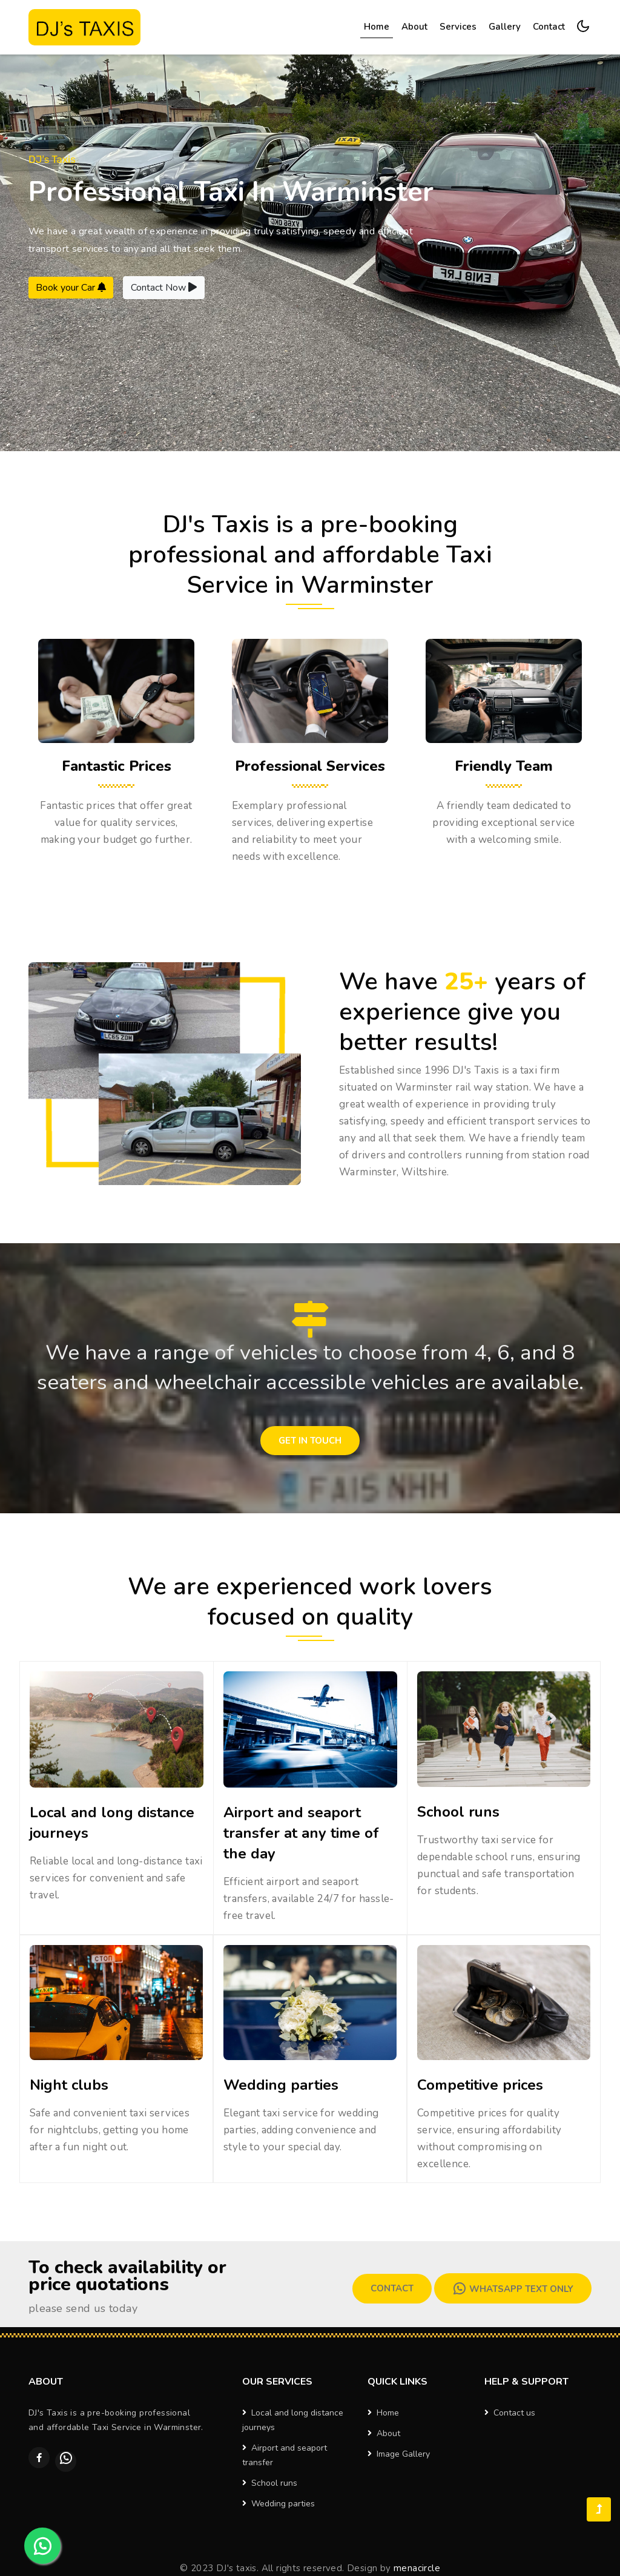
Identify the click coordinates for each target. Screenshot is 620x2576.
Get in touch (310, 1441)
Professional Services (310, 766)
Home (378, 26)
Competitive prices (480, 2085)
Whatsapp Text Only (512, 2288)
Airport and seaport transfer (284, 2455)
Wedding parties (280, 2085)
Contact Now (164, 287)
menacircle (417, 2568)
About (414, 27)
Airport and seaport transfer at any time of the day (301, 1833)
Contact (549, 27)
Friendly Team (504, 766)
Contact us (509, 2413)
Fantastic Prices (116, 766)
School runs (458, 1811)
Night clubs (69, 2085)
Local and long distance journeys (292, 2420)
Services (458, 27)
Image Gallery (399, 2454)
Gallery (505, 27)
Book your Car (71, 287)
